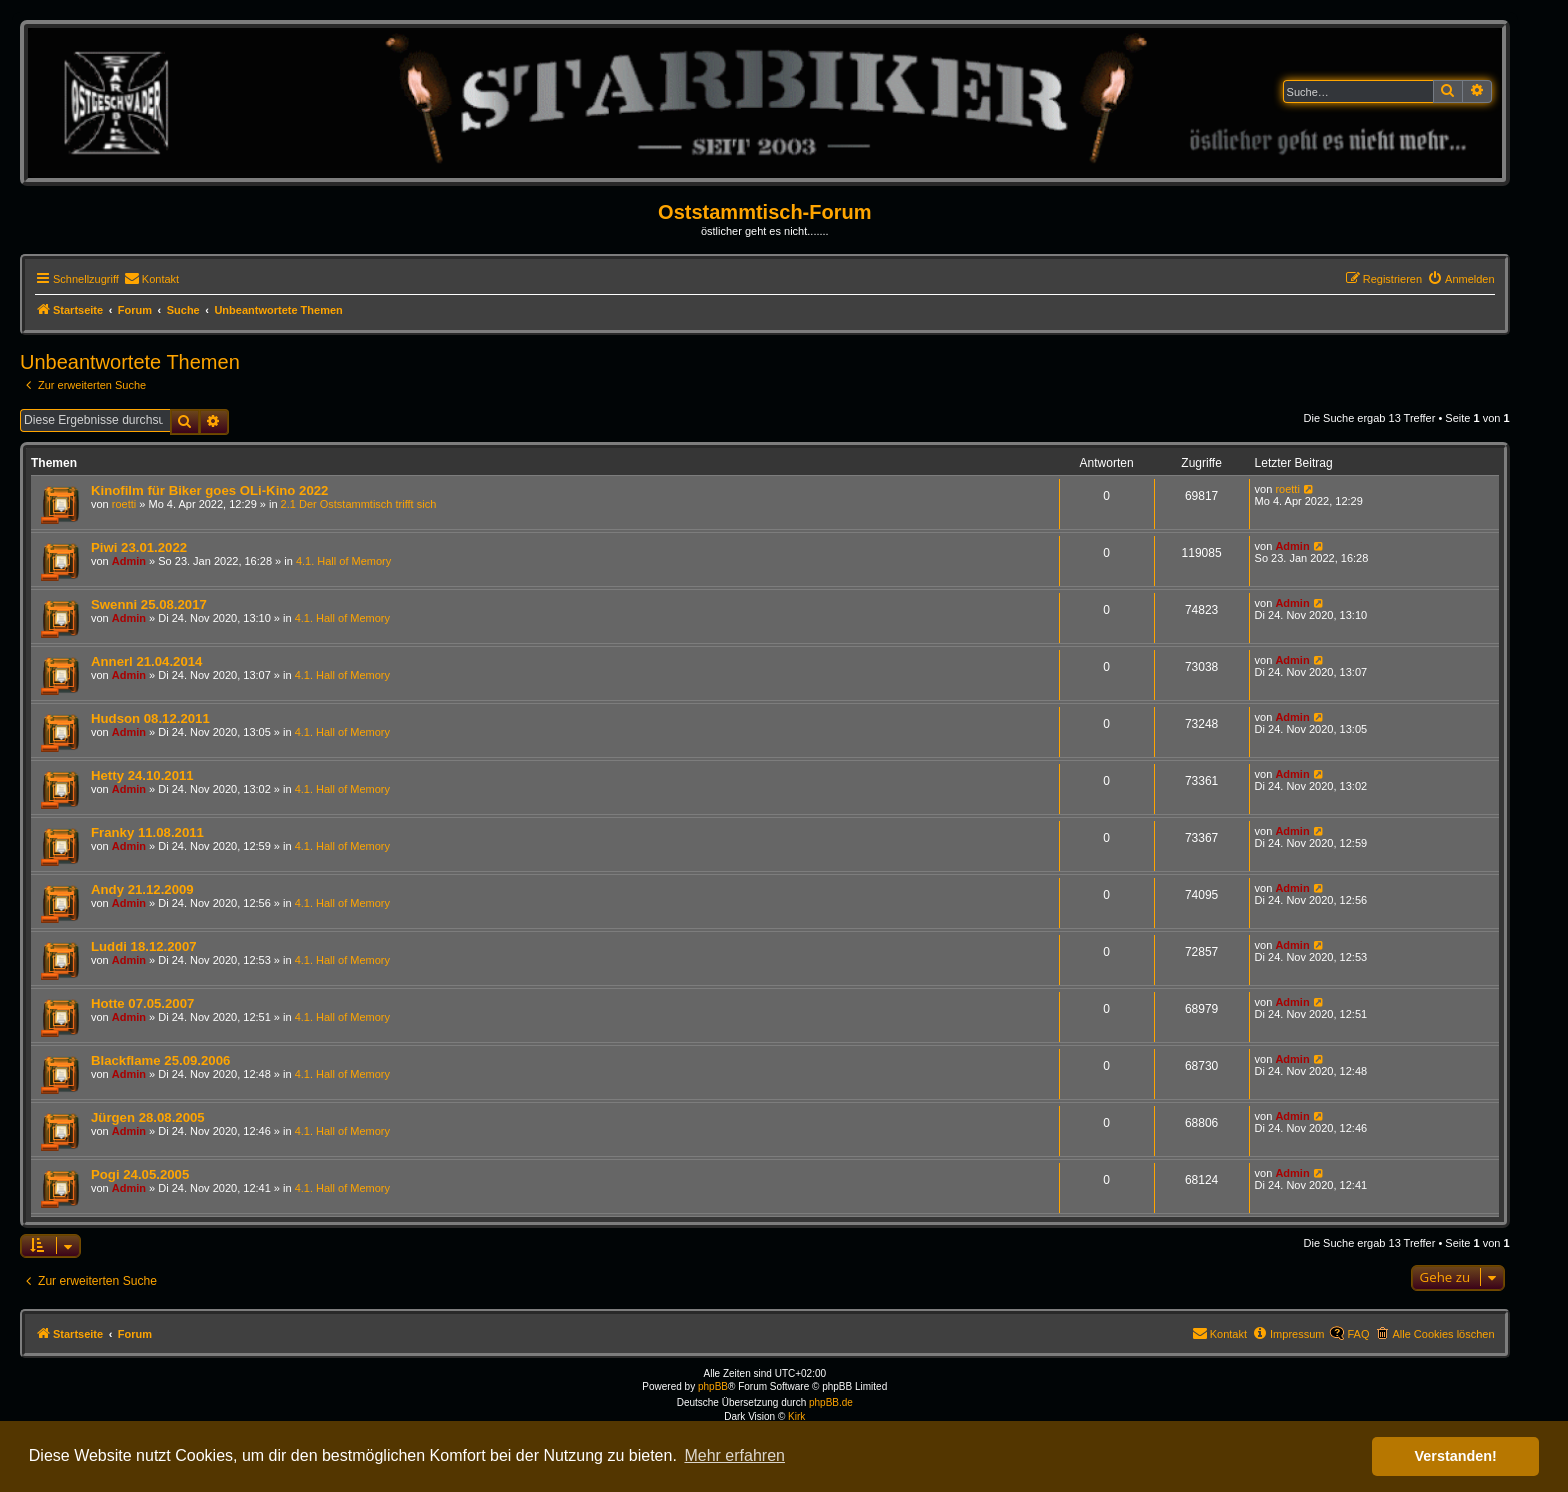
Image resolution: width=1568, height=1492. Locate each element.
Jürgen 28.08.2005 (148, 1117)
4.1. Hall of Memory (343, 561)
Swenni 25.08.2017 (149, 604)
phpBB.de (831, 1402)
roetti (124, 504)
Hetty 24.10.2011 (142, 775)
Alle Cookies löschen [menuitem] (1443, 1334)
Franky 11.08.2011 (147, 832)
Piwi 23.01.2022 (139, 547)
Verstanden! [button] (1456, 1456)
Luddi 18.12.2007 (144, 946)
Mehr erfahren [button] (734, 1455)
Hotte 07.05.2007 (142, 1003)
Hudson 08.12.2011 (150, 718)
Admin (129, 561)
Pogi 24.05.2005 (140, 1174)
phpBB (713, 1386)
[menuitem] (151, 279)
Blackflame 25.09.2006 (160, 1060)
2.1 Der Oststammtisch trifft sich (359, 504)
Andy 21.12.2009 (142, 889)
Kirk (796, 1416)
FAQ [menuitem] (1358, 1334)
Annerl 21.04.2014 (146, 661)
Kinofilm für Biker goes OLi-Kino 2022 (209, 490)
